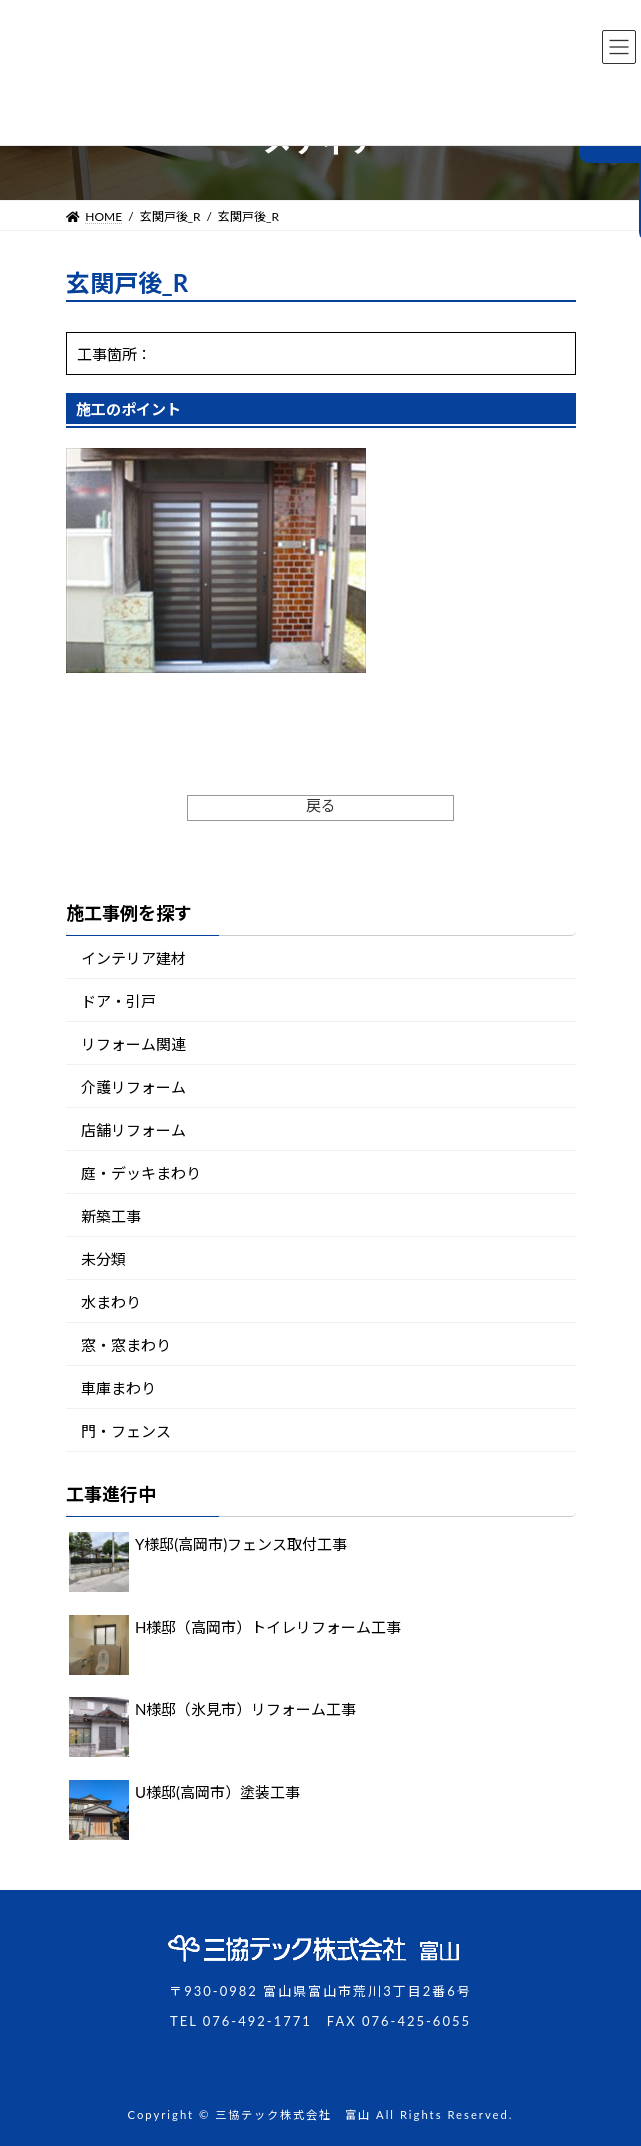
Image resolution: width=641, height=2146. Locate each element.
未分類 (103, 1259)
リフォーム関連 (133, 1044)
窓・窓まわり (126, 1345)
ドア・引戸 (118, 1001)
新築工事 (111, 1216)
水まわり (111, 1302)
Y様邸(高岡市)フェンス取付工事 (241, 1545)
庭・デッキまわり (141, 1173)
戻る (321, 805)
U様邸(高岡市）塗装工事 (217, 1792)
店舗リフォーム (133, 1130)
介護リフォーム (133, 1087)
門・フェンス (126, 1431)
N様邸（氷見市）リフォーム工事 (245, 1710)
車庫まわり (118, 1388)
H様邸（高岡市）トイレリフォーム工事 (268, 1627)
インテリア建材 (133, 958)
